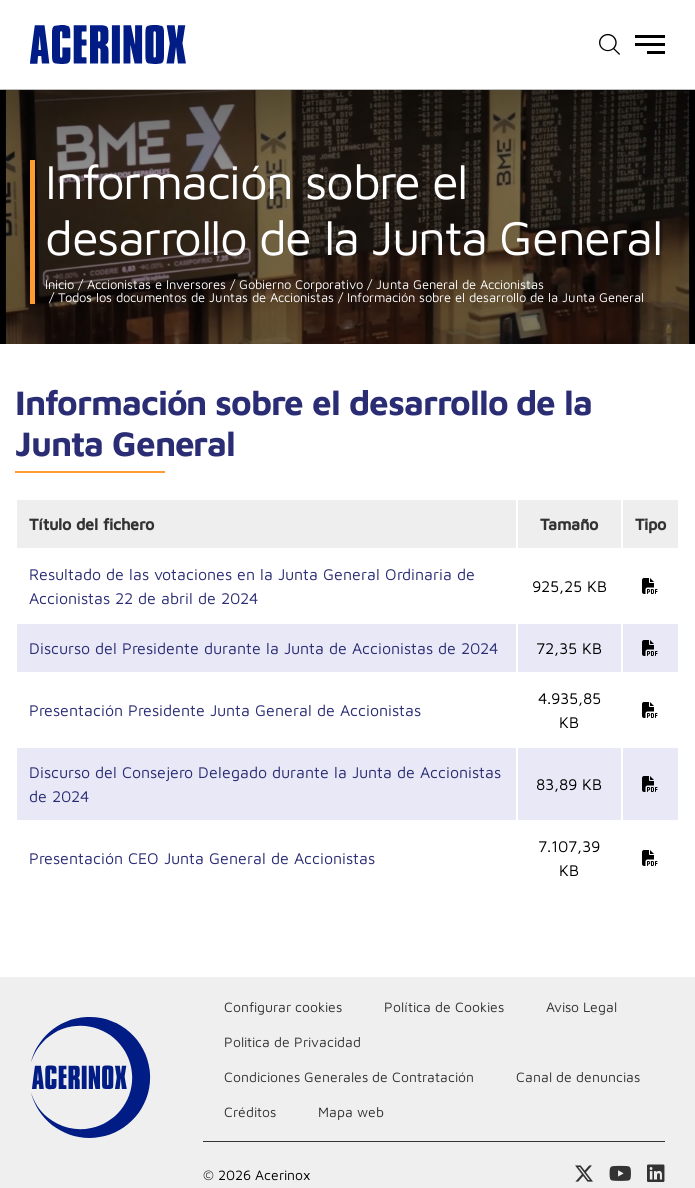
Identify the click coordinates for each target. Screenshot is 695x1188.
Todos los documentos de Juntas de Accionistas (194, 297)
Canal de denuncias (578, 1076)
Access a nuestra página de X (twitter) (584, 1174)
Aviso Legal (581, 1006)
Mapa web (351, 1111)
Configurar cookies (283, 1006)
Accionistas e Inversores (154, 284)
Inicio (59, 284)
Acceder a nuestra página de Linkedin (656, 1174)
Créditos (250, 1111)
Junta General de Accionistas (458, 284)
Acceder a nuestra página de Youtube (620, 1174)
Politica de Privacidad (292, 1041)
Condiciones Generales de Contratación (349, 1076)
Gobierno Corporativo (299, 284)
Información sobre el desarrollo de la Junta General (493, 297)
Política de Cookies (444, 1006)
